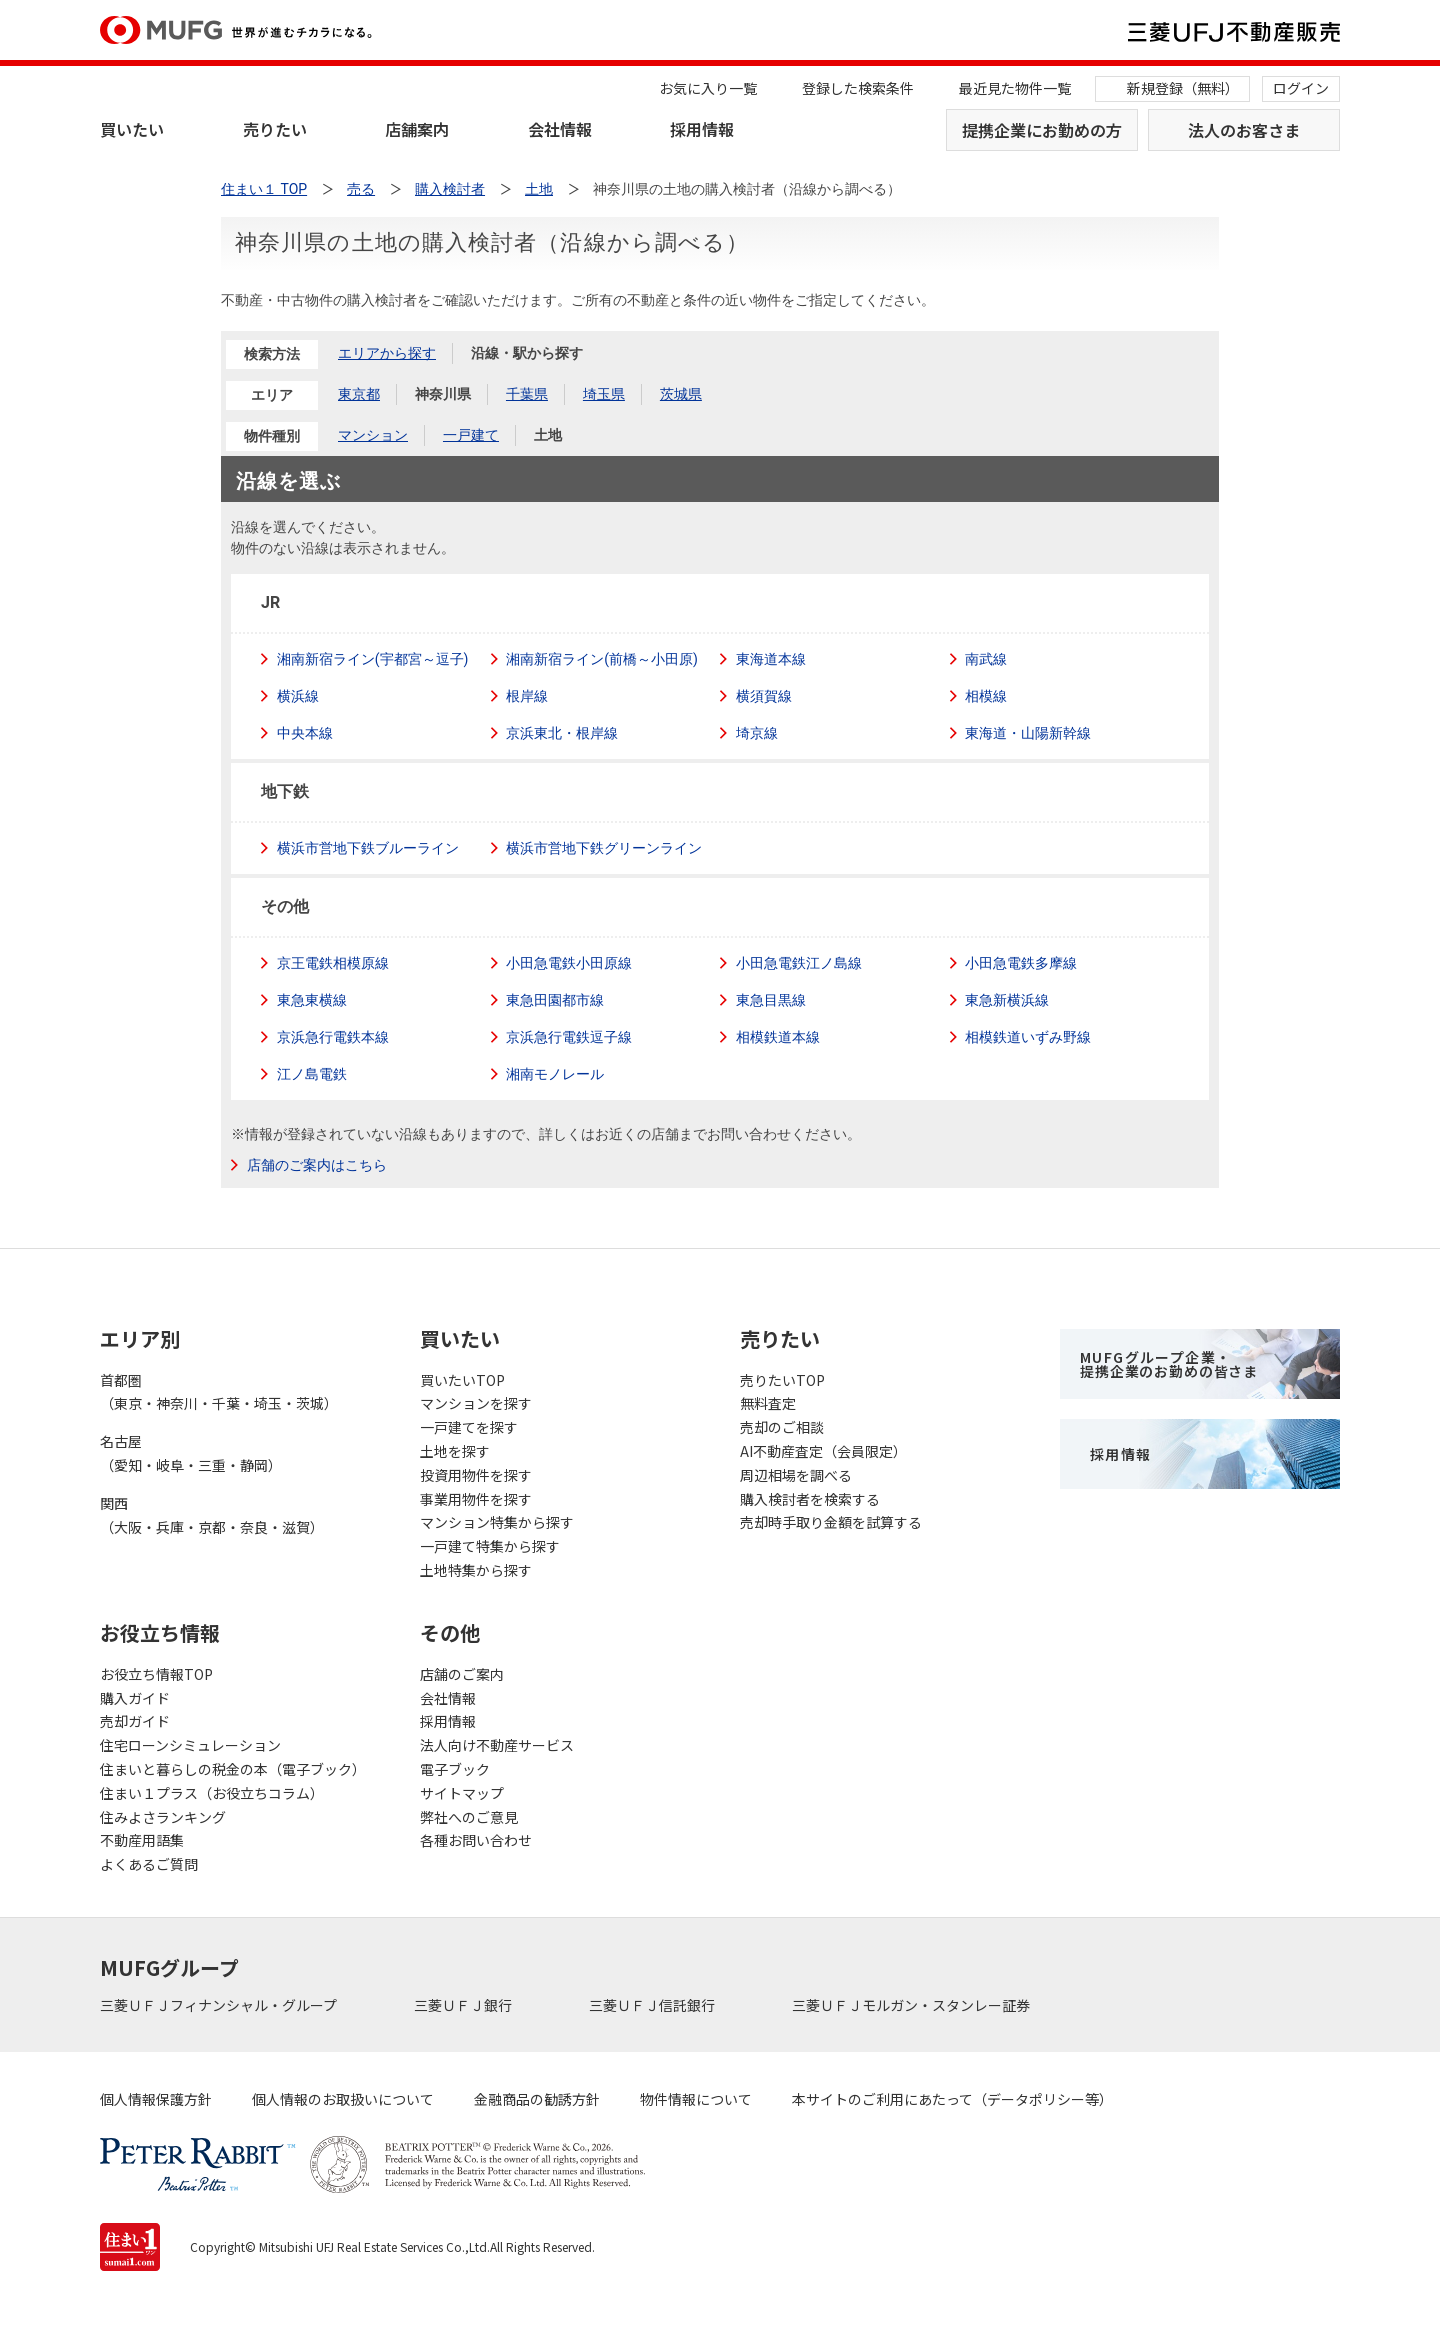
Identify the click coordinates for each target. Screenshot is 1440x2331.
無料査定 (768, 1403)
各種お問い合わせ (476, 1840)
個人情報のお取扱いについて (343, 2099)
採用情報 (702, 129)
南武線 (987, 659)
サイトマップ (462, 1793)
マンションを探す (476, 1403)
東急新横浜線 (1008, 1000)
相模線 (987, 696)
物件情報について (696, 2099)
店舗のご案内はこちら (317, 1165)
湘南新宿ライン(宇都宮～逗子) (372, 659)
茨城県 (681, 394)
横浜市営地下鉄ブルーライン (368, 848)
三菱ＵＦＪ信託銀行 (653, 2005)
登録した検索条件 (858, 88)
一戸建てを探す (469, 1427)
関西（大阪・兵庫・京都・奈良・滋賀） (212, 1515)
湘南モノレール (556, 1074)
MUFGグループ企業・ (1169, 1364)
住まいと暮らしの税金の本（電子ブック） (233, 1769)
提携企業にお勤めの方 (1042, 130)
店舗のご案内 (462, 1674)
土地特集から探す (476, 1570)
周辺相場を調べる (796, 1475)
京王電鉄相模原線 (333, 963)
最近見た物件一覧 (1015, 88)
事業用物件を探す (476, 1499)
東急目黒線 (771, 1000)
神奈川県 (443, 394)
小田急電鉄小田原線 (570, 963)
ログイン (1301, 88)
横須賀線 (764, 696)
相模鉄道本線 (778, 1037)
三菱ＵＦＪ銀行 (464, 2005)
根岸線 (528, 696)
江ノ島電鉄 (312, 1074)
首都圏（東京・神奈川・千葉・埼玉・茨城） (219, 1392)
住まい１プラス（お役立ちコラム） (212, 1793)
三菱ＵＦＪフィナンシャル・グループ (220, 2005)
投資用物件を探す (476, 1475)
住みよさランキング (163, 1817)
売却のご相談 (782, 1427)
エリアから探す (387, 353)
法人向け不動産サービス (497, 1745)
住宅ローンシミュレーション (190, 1745)
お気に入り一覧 (708, 88)
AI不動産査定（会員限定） (823, 1451)
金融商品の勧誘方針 (537, 2099)
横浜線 (298, 696)
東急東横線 (312, 1000)
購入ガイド (135, 1698)
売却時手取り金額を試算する (831, 1522)
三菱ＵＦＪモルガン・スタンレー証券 (912, 2005)
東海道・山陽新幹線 (1029, 733)
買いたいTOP (462, 1380)
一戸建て (471, 435)
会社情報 (560, 129)
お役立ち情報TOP (156, 1674)
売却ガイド (135, 1721)
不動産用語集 (142, 1840)
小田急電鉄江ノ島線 (799, 963)
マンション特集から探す (497, 1522)
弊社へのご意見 (469, 1817)
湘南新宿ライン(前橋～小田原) (602, 659)
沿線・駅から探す (527, 353)
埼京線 (757, 733)
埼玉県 (604, 394)
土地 (548, 435)
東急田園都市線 (556, 1000)
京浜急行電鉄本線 (333, 1037)
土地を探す (455, 1451)
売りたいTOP (782, 1380)
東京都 (359, 394)
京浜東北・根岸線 (563, 733)
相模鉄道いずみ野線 (1029, 1037)
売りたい (275, 129)
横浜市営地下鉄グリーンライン (605, 848)
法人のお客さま (1244, 130)
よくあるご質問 (149, 1864)
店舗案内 (417, 129)
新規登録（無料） (1183, 88)
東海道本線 (771, 659)
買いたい (132, 129)
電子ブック (455, 1769)
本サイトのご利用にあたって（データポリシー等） (952, 2099)
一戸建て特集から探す (490, 1546)
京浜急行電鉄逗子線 (570, 1037)
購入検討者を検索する (810, 1499)
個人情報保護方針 (156, 2099)
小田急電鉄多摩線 (1022, 963)
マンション (373, 435)
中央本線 (305, 733)
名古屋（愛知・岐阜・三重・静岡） (191, 1453)
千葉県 (527, 394)
